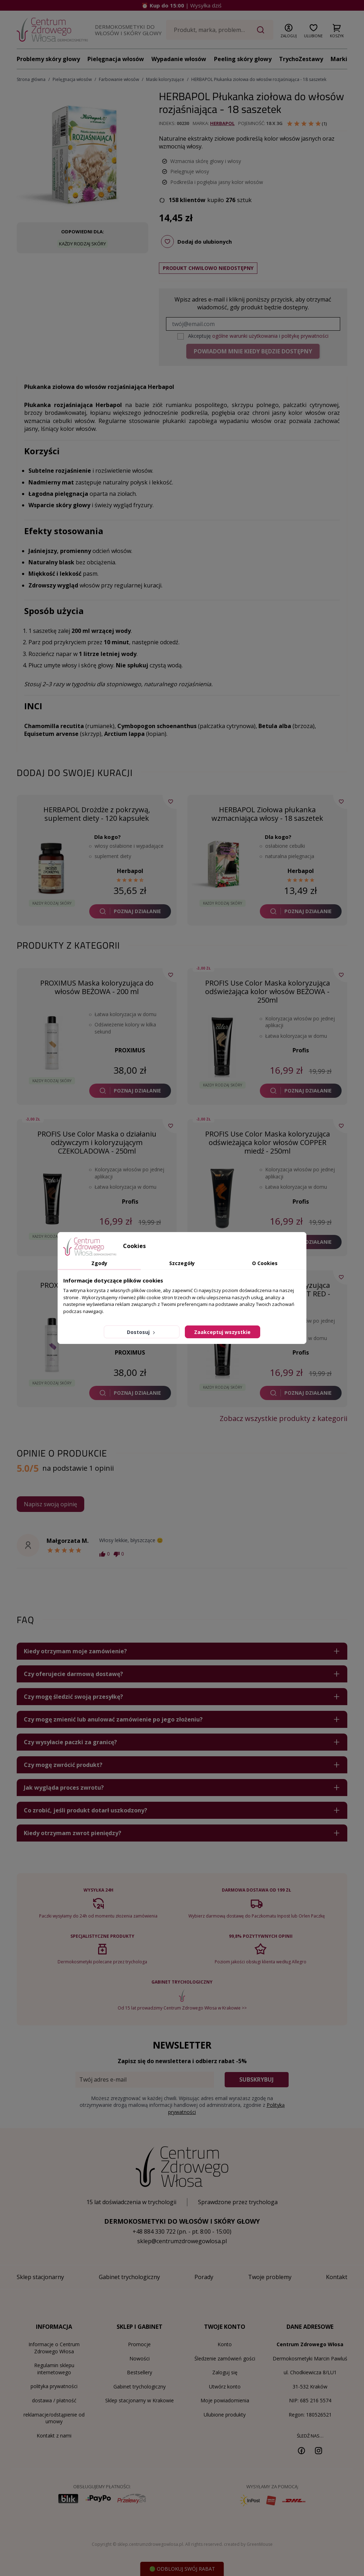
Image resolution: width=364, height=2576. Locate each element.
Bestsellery (139, 2372)
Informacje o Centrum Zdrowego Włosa (54, 2348)
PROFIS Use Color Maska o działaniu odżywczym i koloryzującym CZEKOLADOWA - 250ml (96, 1142)
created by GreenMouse (248, 2544)
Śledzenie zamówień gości (224, 2358)
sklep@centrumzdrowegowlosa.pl (182, 2241)
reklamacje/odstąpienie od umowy (54, 2418)
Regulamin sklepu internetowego (54, 2369)
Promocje (139, 2344)
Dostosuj (141, 1332)
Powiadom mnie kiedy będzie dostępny (253, 351)
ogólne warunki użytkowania (245, 335)
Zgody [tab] (99, 1263)
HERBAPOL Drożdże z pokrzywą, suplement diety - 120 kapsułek (96, 814)
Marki (339, 59)
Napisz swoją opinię (50, 1504)
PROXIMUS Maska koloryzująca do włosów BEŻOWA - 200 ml (97, 987)
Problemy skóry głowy (48, 59)
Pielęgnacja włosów (115, 59)
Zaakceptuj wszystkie (222, 1332)
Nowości (139, 2358)
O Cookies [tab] (265, 1263)
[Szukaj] (219, 30)
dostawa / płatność (54, 2400)
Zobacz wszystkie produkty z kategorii (283, 1418)
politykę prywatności (305, 335)
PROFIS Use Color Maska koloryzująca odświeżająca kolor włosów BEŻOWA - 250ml (267, 991)
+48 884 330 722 (154, 2231)
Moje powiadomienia (224, 2400)
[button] (288, 29)
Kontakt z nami (54, 2435)
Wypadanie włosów (178, 59)
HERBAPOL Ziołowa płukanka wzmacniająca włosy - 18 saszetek (267, 814)
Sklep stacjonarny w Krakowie (139, 2400)
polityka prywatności (54, 2386)
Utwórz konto (225, 2386)
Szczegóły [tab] (182, 1263)
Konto (225, 2344)
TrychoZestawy (301, 59)
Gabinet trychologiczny (139, 2386)
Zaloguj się (224, 2372)
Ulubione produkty (225, 2414)
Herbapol (222, 123)
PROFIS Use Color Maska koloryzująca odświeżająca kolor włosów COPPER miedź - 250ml (267, 1142)
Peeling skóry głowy (243, 59)
